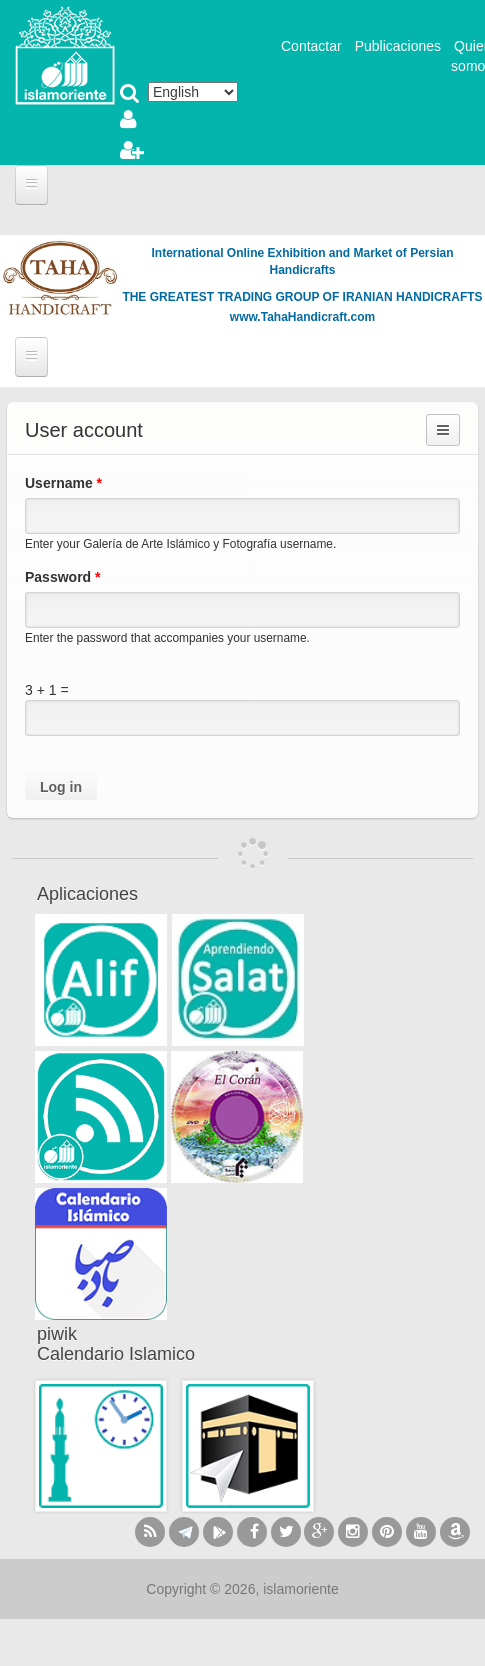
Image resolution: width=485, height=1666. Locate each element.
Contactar (311, 46)
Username (63, 483)
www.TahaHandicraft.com (302, 317)
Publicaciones (398, 46)
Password (62, 577)
